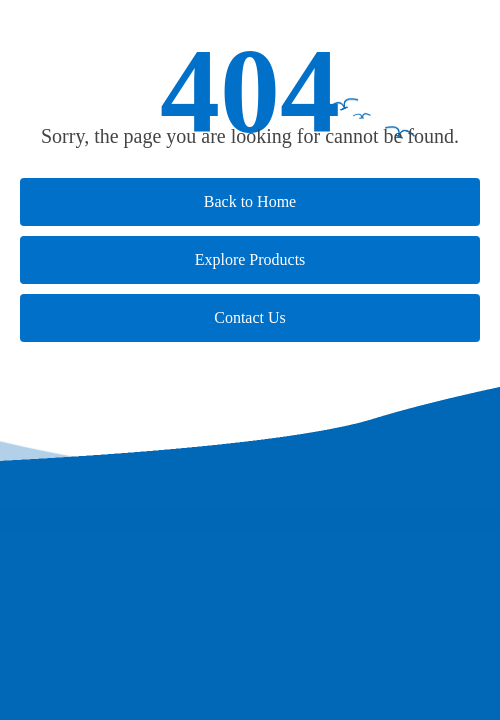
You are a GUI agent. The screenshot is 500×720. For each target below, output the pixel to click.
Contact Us (250, 317)
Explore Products (250, 259)
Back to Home (250, 201)
